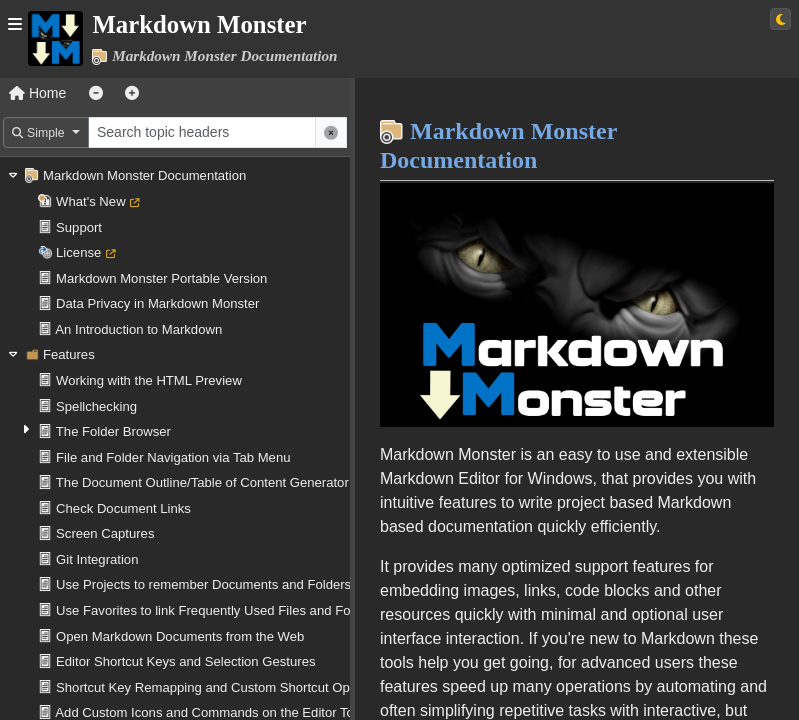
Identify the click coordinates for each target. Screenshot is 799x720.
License (78, 252)
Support (79, 227)
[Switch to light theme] (780, 19)
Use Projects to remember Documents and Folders (203, 584)
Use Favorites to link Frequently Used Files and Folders (217, 610)
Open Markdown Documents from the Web (180, 636)
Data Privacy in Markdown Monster (157, 303)
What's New (91, 201)
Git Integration (97, 559)
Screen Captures (105, 533)
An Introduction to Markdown (138, 329)
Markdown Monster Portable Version (161, 278)
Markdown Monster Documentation (144, 175)
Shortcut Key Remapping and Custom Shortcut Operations (226, 687)
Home (37, 93)
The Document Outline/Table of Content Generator (202, 482)
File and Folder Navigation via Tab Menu (173, 457)
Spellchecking (96, 406)
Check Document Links (123, 508)
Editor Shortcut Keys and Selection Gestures (185, 661)
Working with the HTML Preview (149, 380)
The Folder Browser (113, 431)
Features (69, 354)
